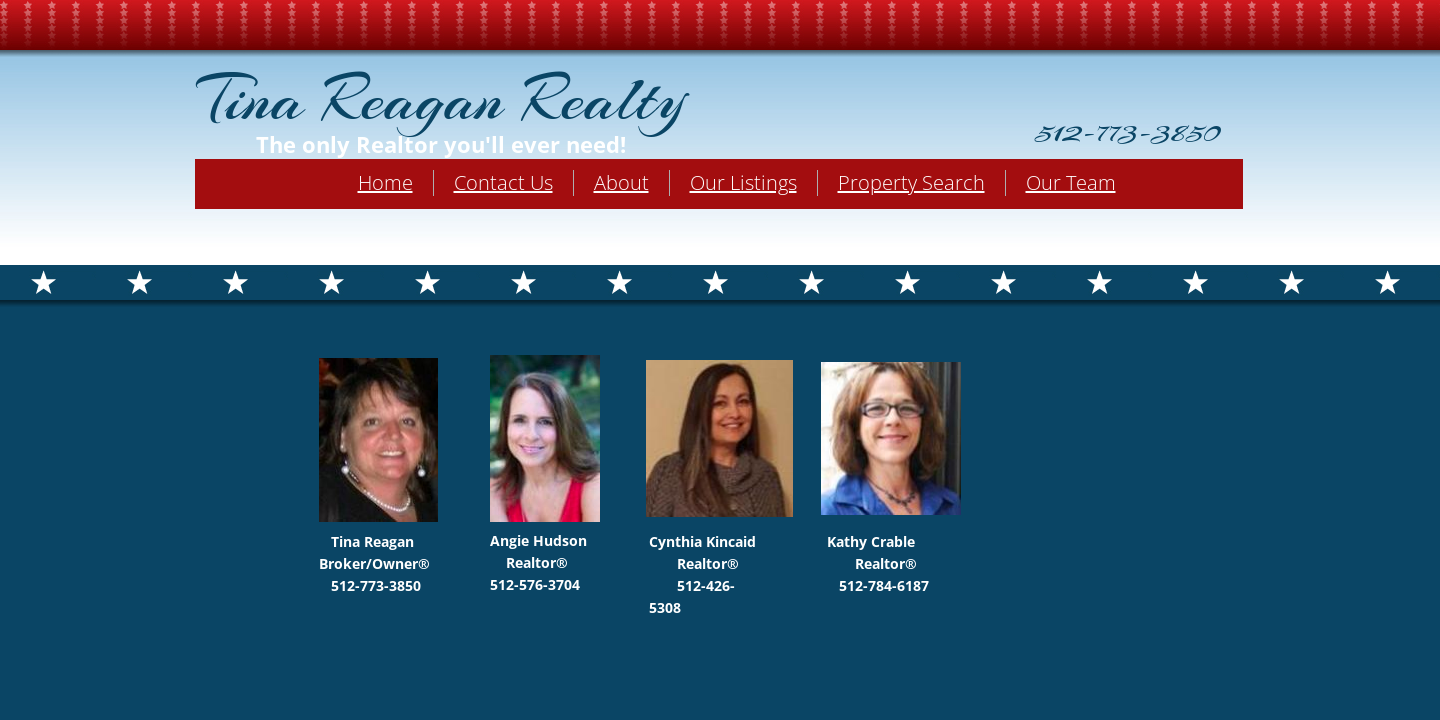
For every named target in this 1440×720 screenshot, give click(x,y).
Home (385, 182)
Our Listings (743, 182)
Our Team (1071, 182)
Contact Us (503, 182)
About (621, 182)
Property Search (911, 182)
